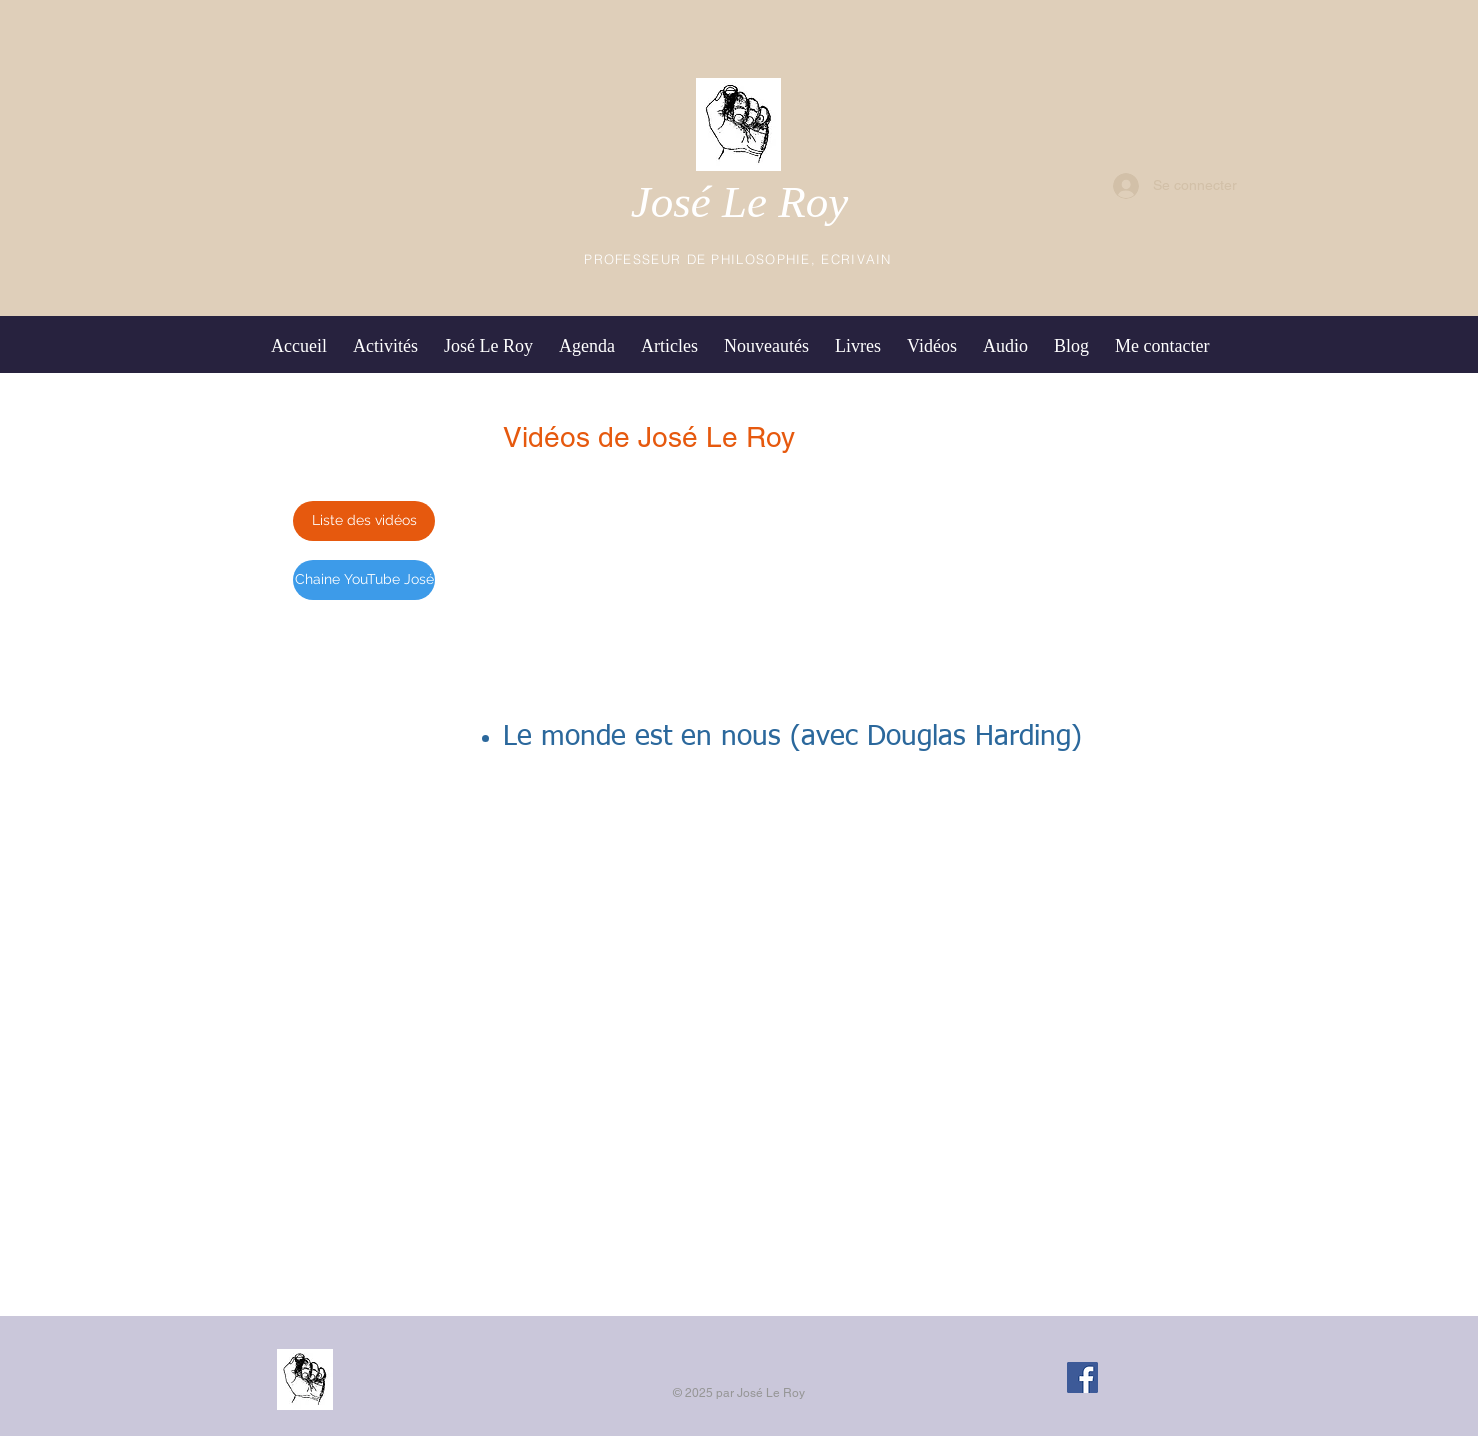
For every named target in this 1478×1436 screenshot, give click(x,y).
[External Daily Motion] (739, 959)
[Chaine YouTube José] (364, 580)
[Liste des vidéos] (364, 521)
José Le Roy (739, 202)
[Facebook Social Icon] (1082, 1377)
